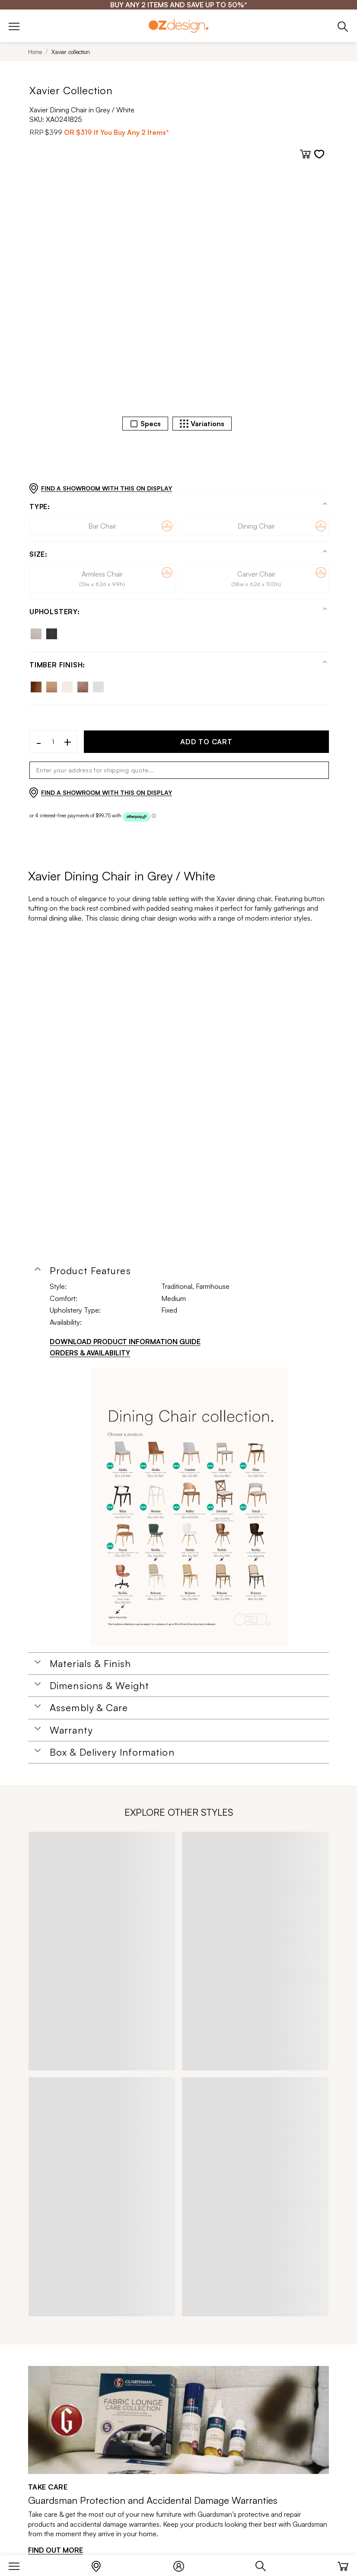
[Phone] (343, 26)
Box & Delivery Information (112, 1752)
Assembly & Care (89, 1707)
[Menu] (18, 2564)
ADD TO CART (206, 741)
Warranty (71, 1730)
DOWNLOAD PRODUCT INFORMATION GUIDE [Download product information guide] (125, 1341)
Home (35, 51)
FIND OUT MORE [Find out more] (55, 2550)
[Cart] (343, 2564)
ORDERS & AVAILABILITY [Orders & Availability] (90, 1353)
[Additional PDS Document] (189, 1507)
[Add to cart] (305, 154)
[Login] (183, 2564)
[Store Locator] (100, 2564)
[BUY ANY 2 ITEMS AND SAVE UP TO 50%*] (179, 4)
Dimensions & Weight (99, 1685)
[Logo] (178, 26)
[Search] (265, 2564)
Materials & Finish (90, 1663)
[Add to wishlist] (319, 154)
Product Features (90, 1270)
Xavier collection (70, 51)
